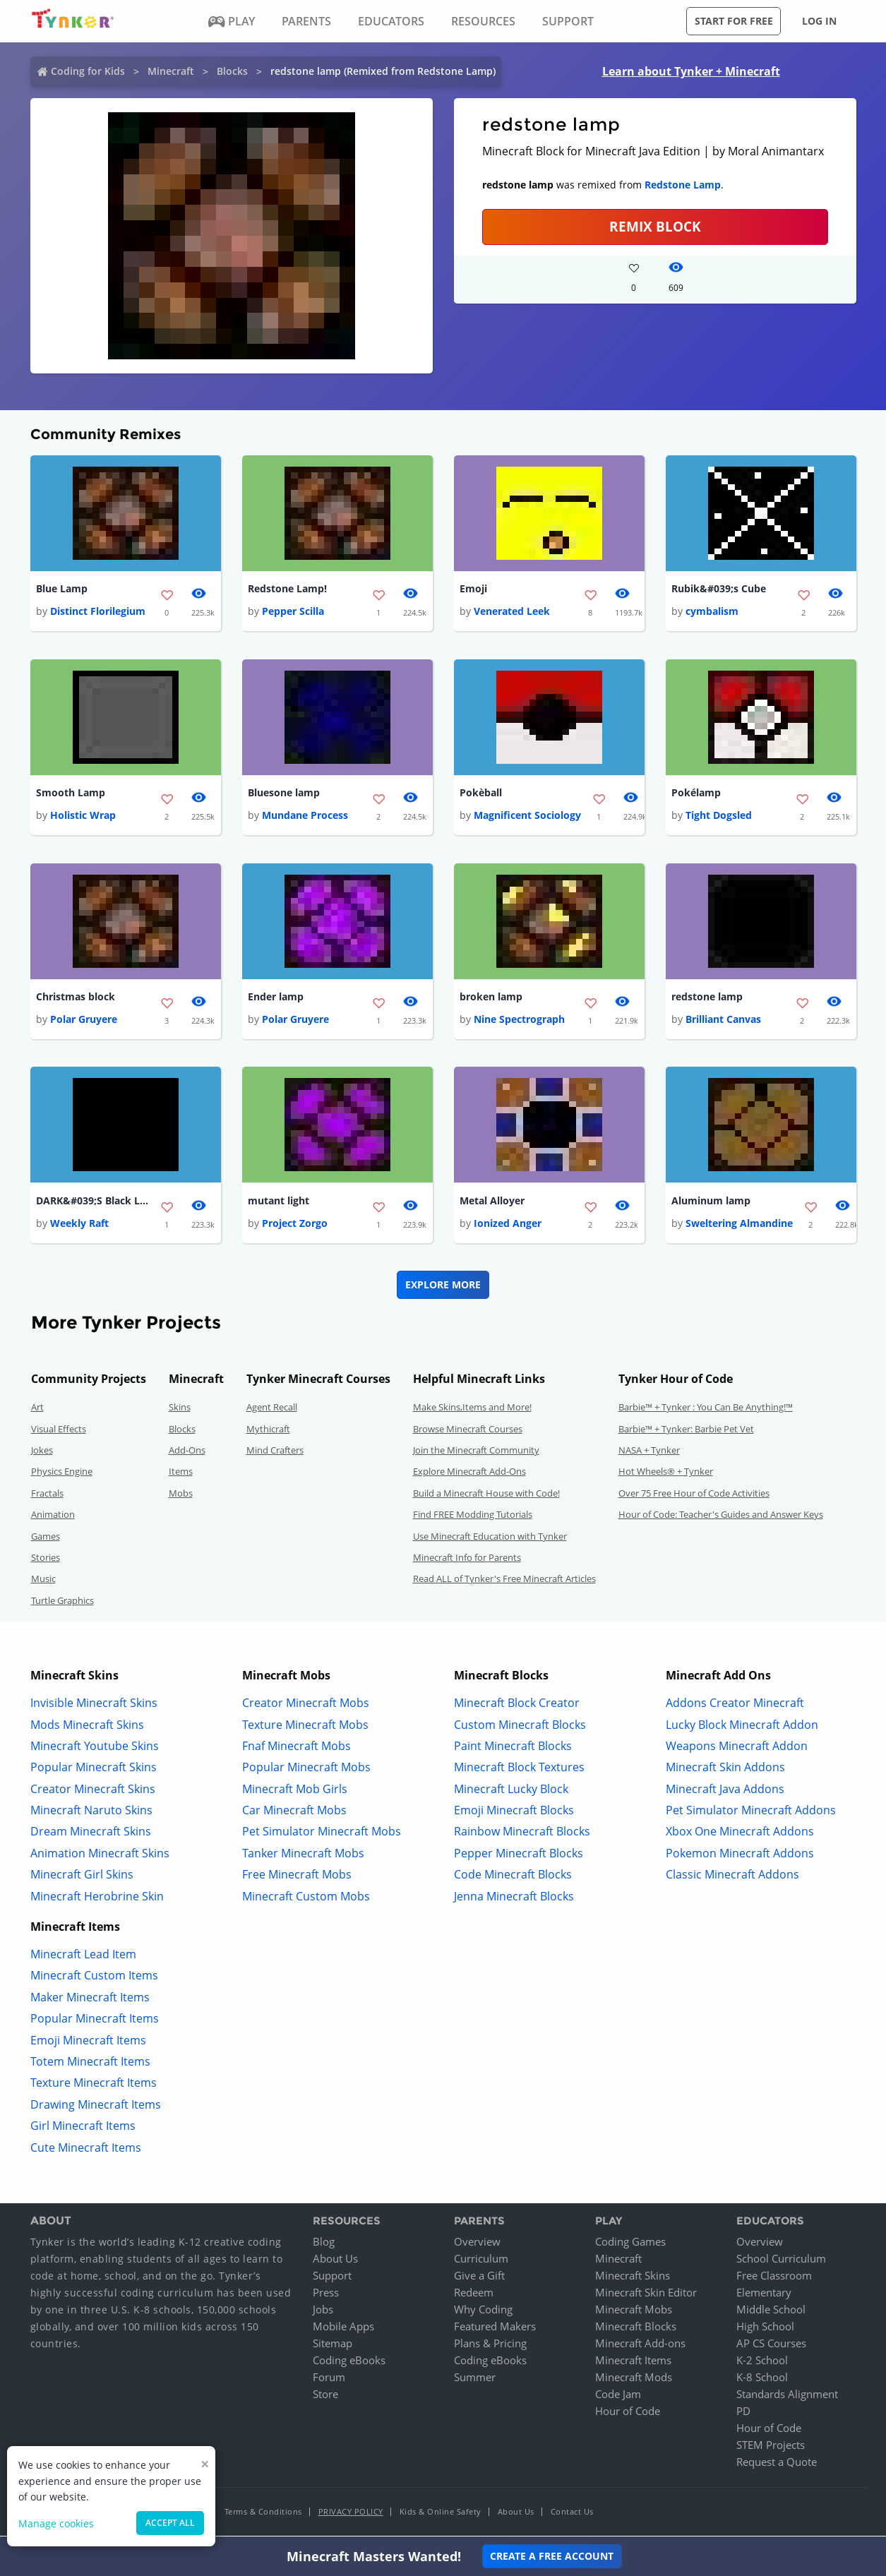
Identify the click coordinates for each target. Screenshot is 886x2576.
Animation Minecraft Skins (99, 1855)
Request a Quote (776, 2464)
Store (325, 2397)
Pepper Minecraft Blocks (518, 1855)
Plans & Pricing (490, 2346)
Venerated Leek (512, 611)
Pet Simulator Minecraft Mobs (321, 1834)
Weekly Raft (79, 1226)
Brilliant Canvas (723, 1021)
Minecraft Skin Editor (646, 2295)
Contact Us (572, 2514)
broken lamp (491, 998)
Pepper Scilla (293, 611)
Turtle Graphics (62, 1602)
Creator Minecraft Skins (92, 1791)
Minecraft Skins (632, 2278)
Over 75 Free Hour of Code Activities (694, 1495)
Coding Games (630, 2244)
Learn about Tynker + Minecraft (691, 71)
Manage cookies (56, 2523)
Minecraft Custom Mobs (306, 1898)
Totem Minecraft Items (90, 2064)
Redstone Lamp (683, 184)
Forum (329, 2380)
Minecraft (171, 71)
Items (181, 1474)
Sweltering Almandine (739, 1226)
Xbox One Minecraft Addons (740, 1834)
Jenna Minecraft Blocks (514, 1898)
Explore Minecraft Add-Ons (469, 1474)
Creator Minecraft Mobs (305, 1705)
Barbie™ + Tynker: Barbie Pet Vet (686, 1431)
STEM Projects (770, 2447)
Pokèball (481, 794)
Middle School (771, 2312)
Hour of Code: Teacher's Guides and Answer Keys (720, 1517)
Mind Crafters (275, 1452)
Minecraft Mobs (633, 2312)
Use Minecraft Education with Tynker (490, 1538)
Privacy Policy (350, 2514)
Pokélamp (696, 794)
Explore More (443, 1287)
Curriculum (481, 2261)
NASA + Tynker (649, 1452)
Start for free (734, 21)
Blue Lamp (62, 589)
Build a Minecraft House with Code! (486, 1495)
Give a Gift (479, 2278)
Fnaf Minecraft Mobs (296, 1748)
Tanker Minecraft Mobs (303, 1855)
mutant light (278, 1202)
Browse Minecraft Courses (467, 1431)
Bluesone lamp (284, 794)
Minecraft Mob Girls (294, 1791)
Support (332, 2278)
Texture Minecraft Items (93, 2085)
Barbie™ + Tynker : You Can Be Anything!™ (705, 1409)
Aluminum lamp (710, 1202)
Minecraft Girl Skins (81, 1877)
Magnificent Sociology (527, 816)
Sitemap (332, 2346)
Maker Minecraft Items (90, 1999)
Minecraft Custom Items (94, 1978)
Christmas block (75, 998)
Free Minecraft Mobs (297, 1877)
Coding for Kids (88, 71)
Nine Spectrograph (519, 1021)
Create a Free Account (551, 2556)
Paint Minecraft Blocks (513, 1748)
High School (765, 2329)
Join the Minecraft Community (476, 1452)
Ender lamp (276, 998)
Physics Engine (61, 1474)
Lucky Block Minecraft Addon (742, 1727)
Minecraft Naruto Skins (91, 1813)
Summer (475, 2380)
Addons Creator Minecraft (735, 1705)
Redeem (473, 2295)
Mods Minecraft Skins (87, 1727)
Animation (53, 1517)
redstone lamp (707, 998)
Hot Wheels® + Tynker (665, 1474)
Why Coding (483, 2312)
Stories (45, 1560)
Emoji (473, 589)
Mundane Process (305, 816)
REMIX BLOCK (655, 226)
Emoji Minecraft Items (88, 2042)
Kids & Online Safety (440, 2514)
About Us (335, 2261)
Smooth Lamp (70, 794)
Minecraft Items (633, 2363)
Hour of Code (627, 2414)
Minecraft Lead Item (83, 1957)
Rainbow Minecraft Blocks (522, 1834)
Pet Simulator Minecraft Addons (751, 1813)
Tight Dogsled (719, 816)
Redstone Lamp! (287, 589)
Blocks (232, 71)
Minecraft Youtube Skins (94, 1748)
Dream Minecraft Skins (90, 1834)
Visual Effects (58, 1431)
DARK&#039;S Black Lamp (92, 1202)
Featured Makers (495, 2329)
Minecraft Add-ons (640, 2346)
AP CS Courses (771, 2346)
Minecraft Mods (633, 2380)
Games (45, 1538)
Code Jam (618, 2397)
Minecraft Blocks (635, 2329)
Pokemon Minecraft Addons (740, 1855)
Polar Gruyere (83, 1021)
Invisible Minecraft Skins (93, 1705)
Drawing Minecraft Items (95, 2106)
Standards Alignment (787, 2397)
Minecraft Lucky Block (511, 1791)
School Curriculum (781, 2261)
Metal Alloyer (492, 1202)
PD (743, 2414)
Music (43, 1581)
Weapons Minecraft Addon (737, 1748)
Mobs (181, 1495)
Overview (477, 2244)
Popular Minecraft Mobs (306, 1770)
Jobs (323, 2312)
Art (37, 1409)
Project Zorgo (295, 1226)
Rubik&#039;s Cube (718, 589)
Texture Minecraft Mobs (305, 1727)
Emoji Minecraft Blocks (514, 1813)
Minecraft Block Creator (517, 1705)
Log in (819, 21)
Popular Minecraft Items (94, 2021)
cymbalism (712, 611)
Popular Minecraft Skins (93, 1770)
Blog (324, 2244)
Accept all (170, 2523)
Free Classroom (774, 2278)
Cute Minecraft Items (85, 2149)
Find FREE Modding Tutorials (472, 1517)
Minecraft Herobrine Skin (97, 1898)
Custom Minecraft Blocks (520, 1727)
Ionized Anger (507, 1226)
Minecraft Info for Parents (467, 1560)
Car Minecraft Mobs (294, 1813)
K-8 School (762, 2380)
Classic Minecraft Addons (732, 1877)
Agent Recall (271, 1409)
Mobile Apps (343, 2329)
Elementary (763, 2295)
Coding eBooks (349, 2363)
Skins (180, 1409)
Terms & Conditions (263, 2514)
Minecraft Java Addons (725, 1791)
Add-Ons (187, 1452)
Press (326, 2295)
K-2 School (762, 2363)
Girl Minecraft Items (83, 2128)
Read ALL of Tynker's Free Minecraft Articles (504, 1581)
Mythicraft (268, 1431)
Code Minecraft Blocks (513, 1877)
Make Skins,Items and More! (472, 1409)
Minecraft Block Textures (519, 1770)
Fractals (47, 1495)
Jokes (42, 1452)
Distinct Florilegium (97, 611)
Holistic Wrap (83, 816)
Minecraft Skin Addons (725, 1770)
